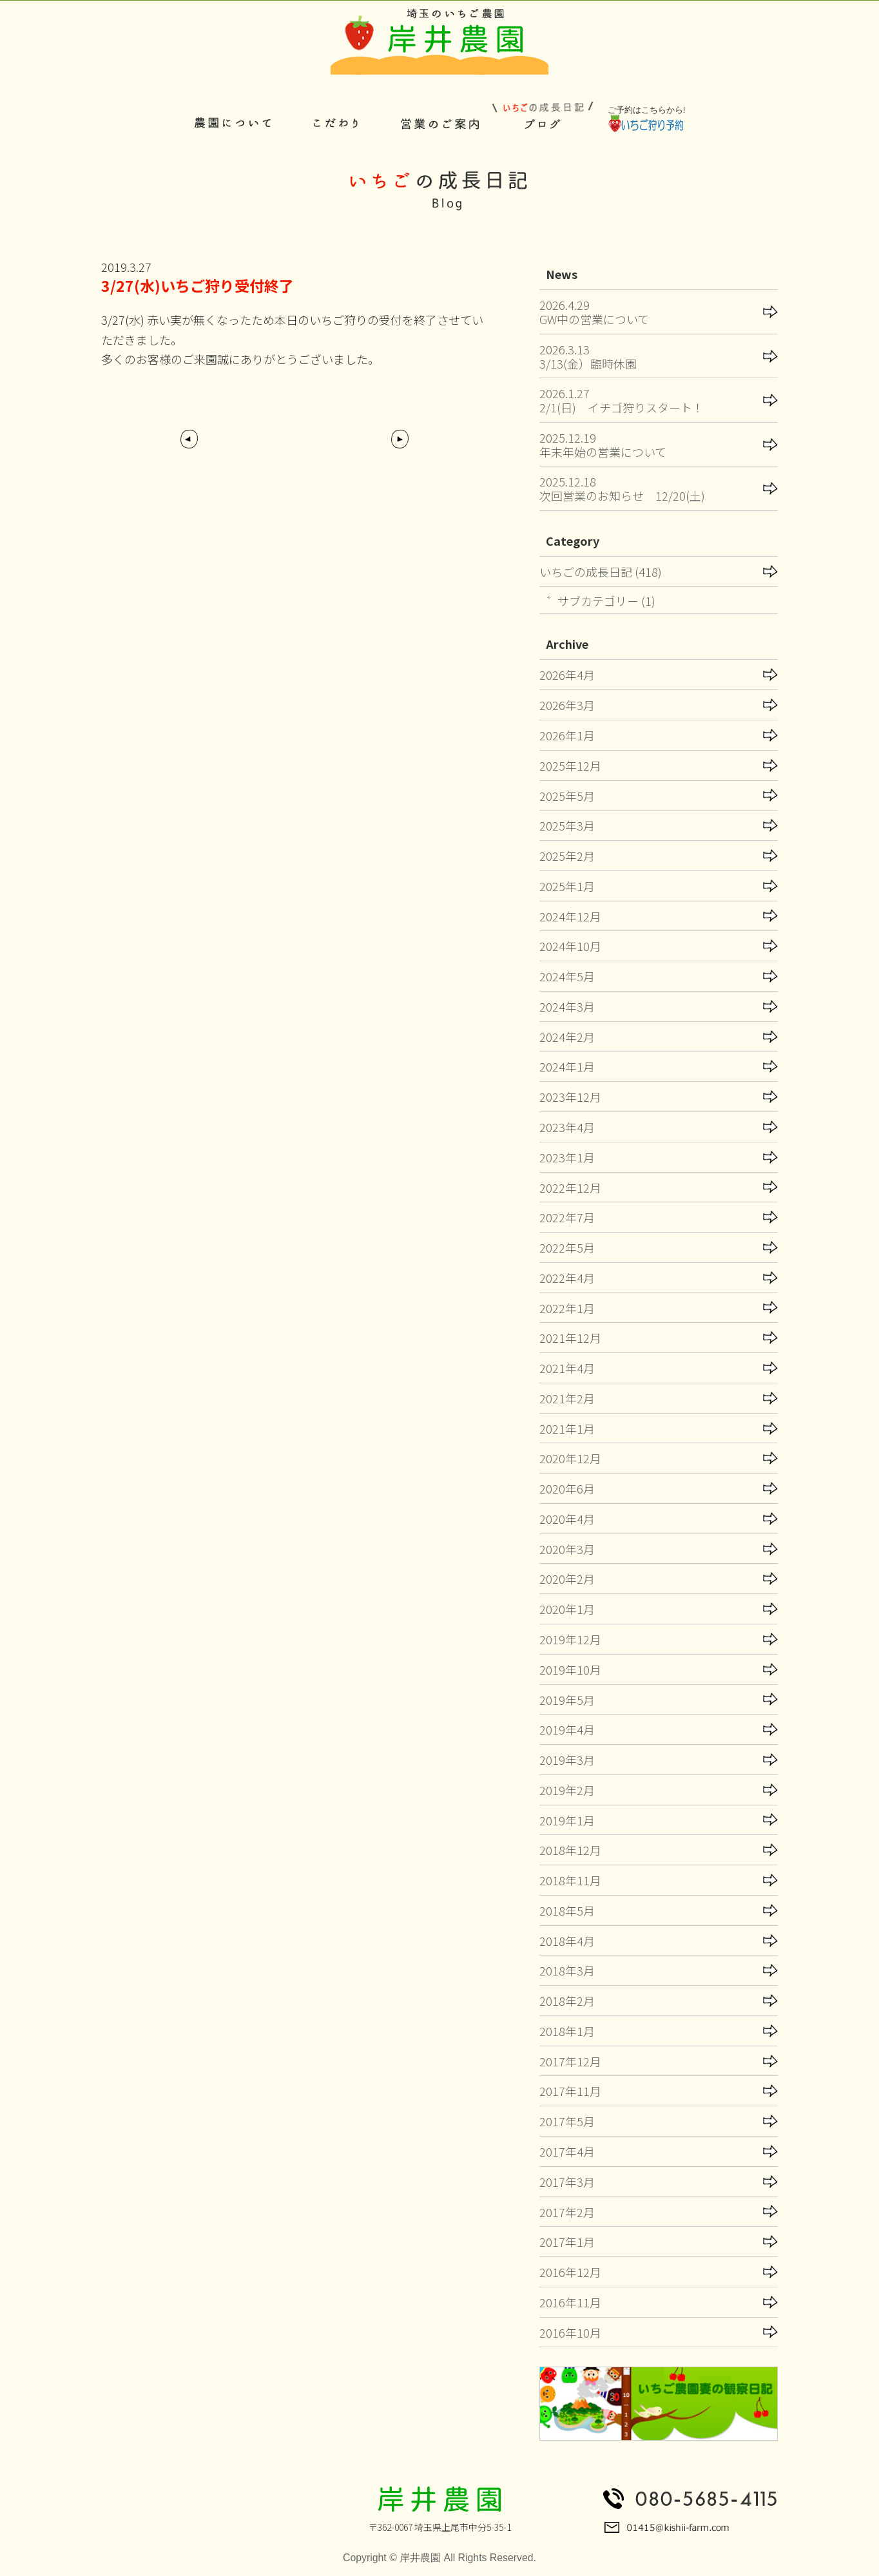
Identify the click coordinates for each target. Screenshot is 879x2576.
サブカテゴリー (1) (606, 600)
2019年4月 (567, 1729)
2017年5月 (567, 2121)
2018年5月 (567, 1910)
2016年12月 (570, 2272)
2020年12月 (570, 1458)
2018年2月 (567, 2000)
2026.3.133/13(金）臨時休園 (588, 356)
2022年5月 (567, 1247)
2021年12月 (570, 1337)
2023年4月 (567, 1127)
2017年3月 (567, 2181)
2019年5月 (567, 1699)
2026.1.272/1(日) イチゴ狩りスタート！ (621, 400)
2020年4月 (567, 1518)
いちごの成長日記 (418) (600, 571)
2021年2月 (567, 1398)
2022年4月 (567, 1277)
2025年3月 (567, 825)
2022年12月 (570, 1187)
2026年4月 (567, 674)
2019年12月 (570, 1639)
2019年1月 (567, 1820)
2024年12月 (570, 916)
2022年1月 (567, 1308)
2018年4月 (567, 1940)
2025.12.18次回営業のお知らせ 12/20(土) (622, 488)
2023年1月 (567, 1157)
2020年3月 (567, 1549)
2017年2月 (567, 2212)
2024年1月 (567, 1066)
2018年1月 (567, 2031)
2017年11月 (570, 2090)
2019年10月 (570, 1669)
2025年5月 (567, 795)
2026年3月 (567, 705)
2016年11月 (570, 2302)
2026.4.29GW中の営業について (594, 311)
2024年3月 (567, 1006)
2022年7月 (567, 1217)
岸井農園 (420, 2557)
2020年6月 (567, 1488)
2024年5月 (567, 976)
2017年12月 (570, 2061)
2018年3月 (567, 1970)
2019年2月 (567, 1790)
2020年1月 (567, 1608)
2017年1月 (567, 2241)
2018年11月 (570, 1880)
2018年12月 (570, 1849)
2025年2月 (567, 855)
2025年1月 (567, 886)
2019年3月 (567, 1759)
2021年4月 (567, 1368)
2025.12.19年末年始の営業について (602, 444)
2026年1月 (567, 735)
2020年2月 (567, 1578)
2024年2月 (567, 1036)
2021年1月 (567, 1428)
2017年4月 (567, 2151)
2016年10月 (570, 2332)
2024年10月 (570, 945)
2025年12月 (570, 765)
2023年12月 (570, 1096)
